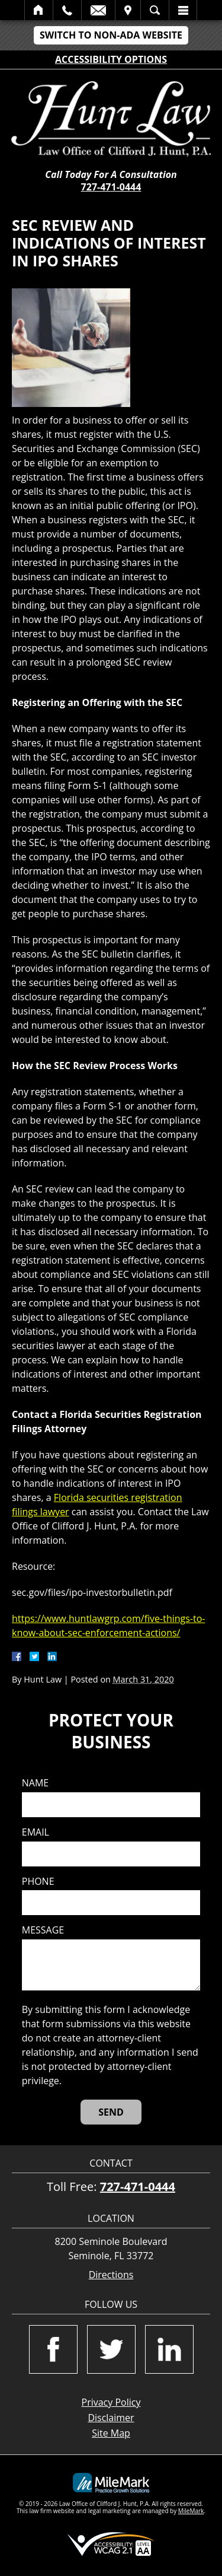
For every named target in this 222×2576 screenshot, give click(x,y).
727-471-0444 (111, 186)
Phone (38, 1881)
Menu (183, 10)
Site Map (111, 2433)
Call (67, 10)
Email (98, 10)
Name (35, 1783)
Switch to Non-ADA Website (111, 35)
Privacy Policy (111, 2402)
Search (155, 10)
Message (43, 1930)
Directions (111, 2275)
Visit (127, 10)
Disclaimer (111, 2417)
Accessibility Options (111, 59)
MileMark (191, 2511)
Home (39, 10)
